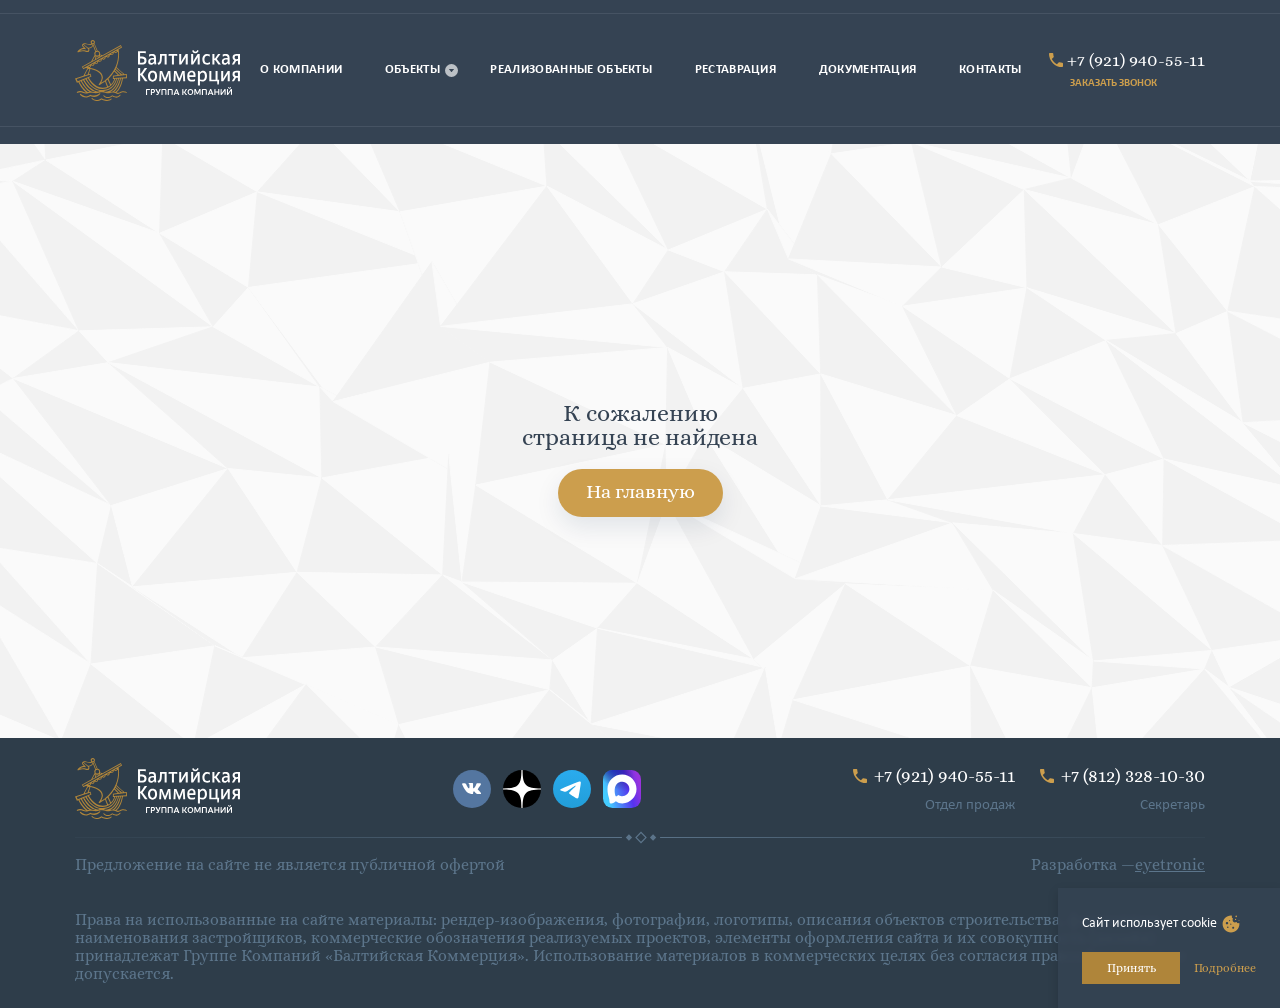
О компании (301, 69)
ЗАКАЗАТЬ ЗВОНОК (1113, 83)
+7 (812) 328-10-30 (1133, 775)
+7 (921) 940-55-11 (1136, 60)
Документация (868, 69)
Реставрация (736, 69)
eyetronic (1170, 864)
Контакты (990, 69)
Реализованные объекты (571, 69)
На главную (640, 491)
